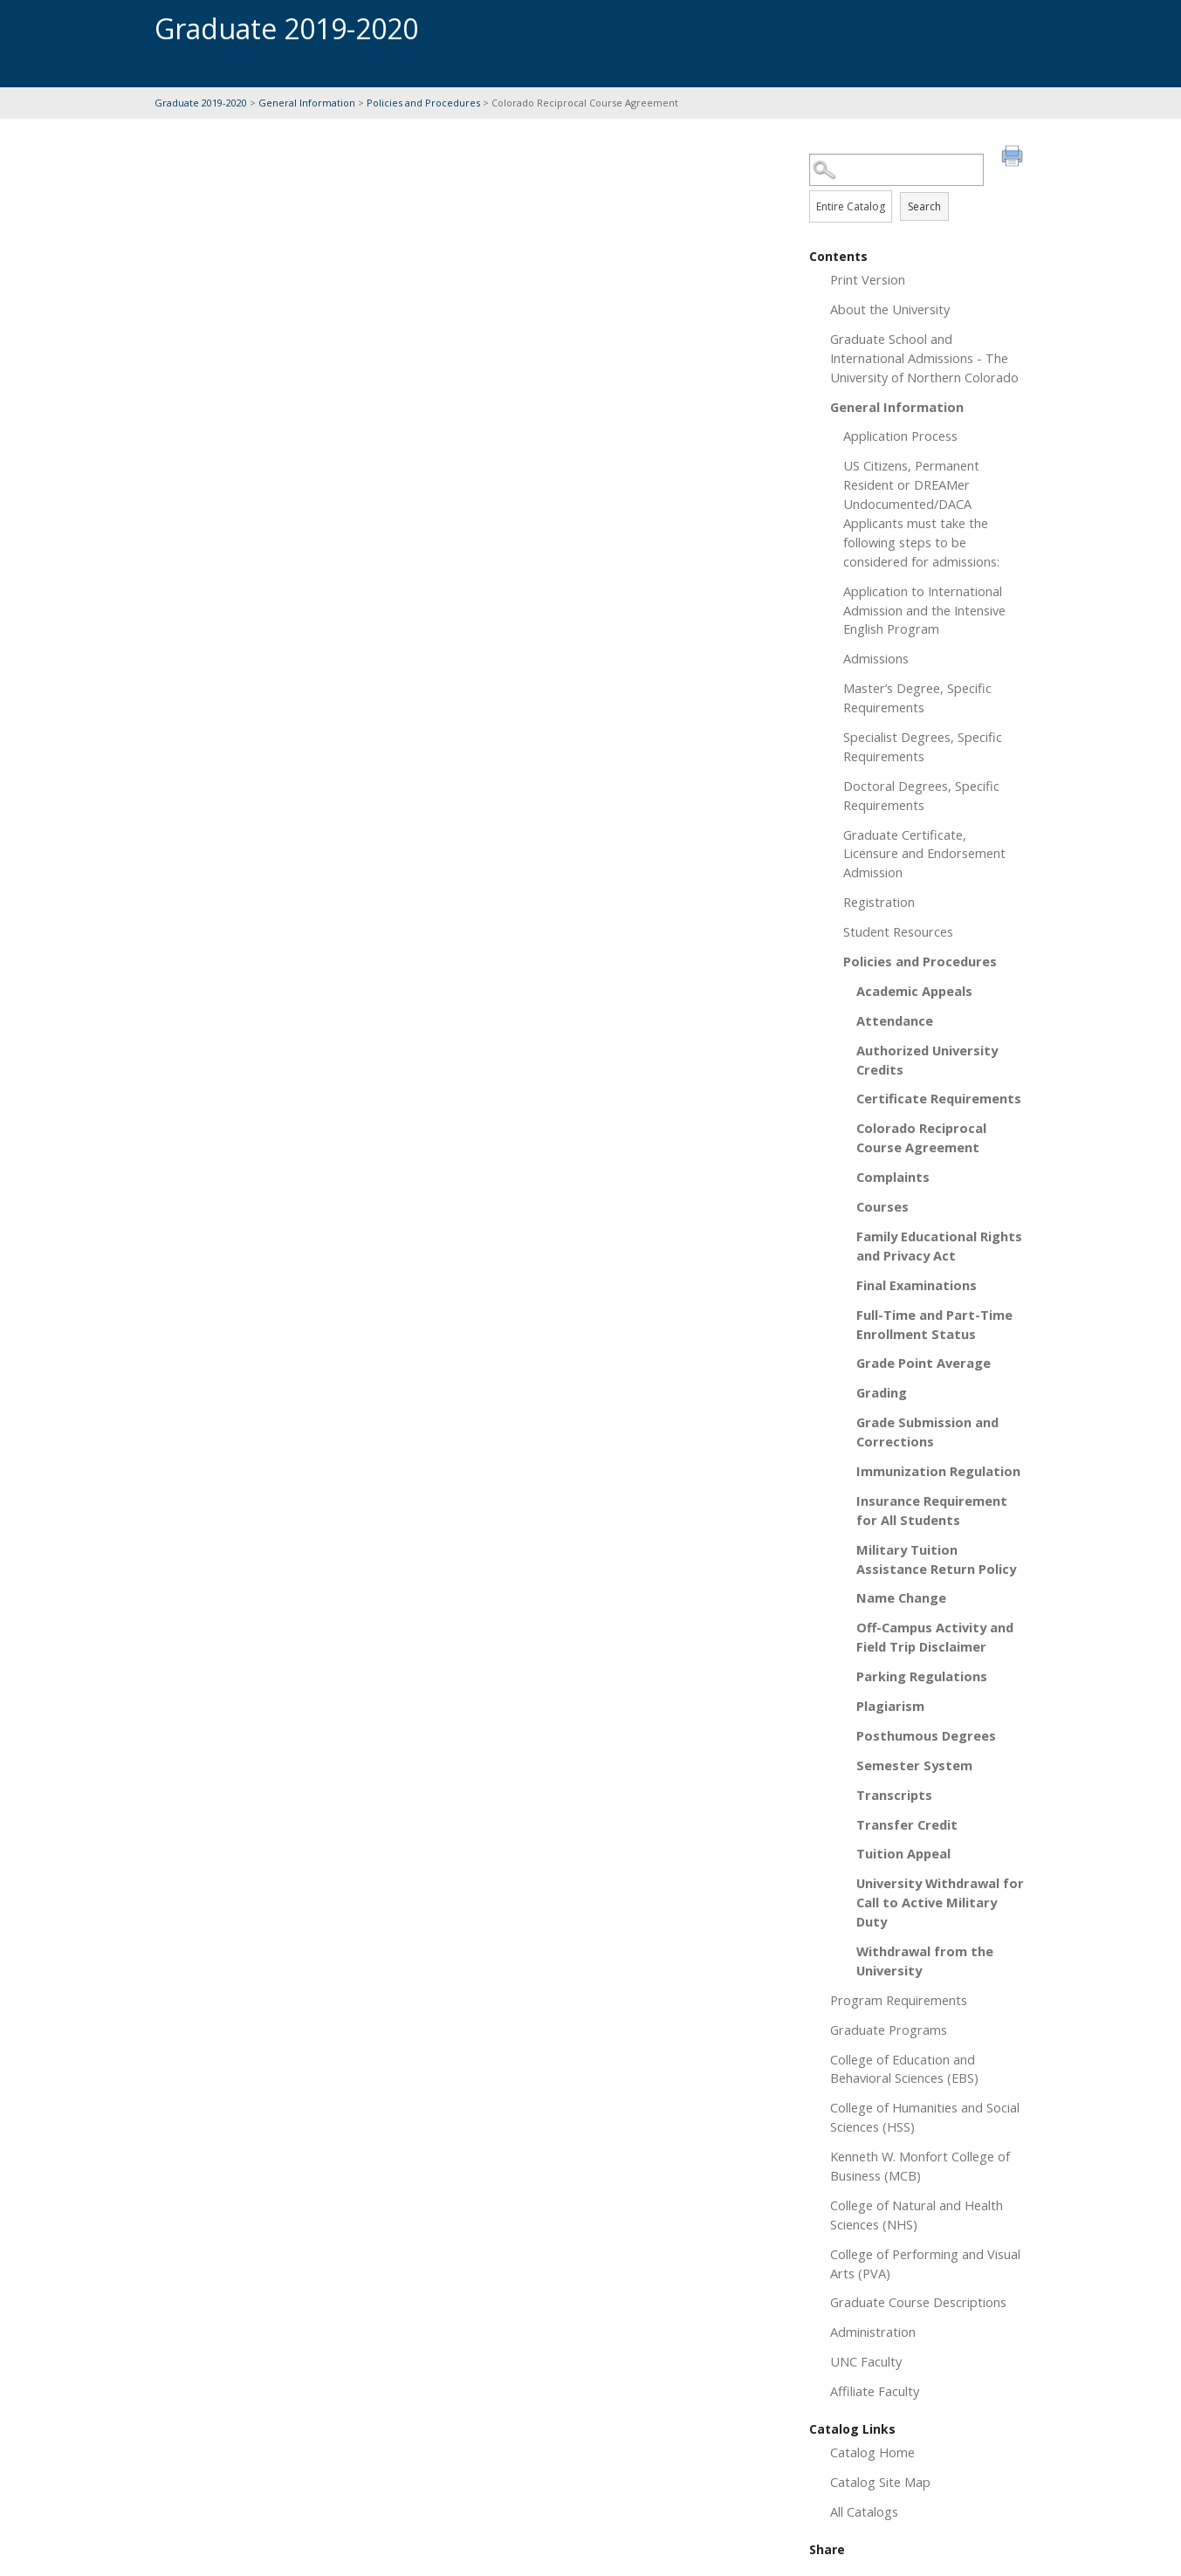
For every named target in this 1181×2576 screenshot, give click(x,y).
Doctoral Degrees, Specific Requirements (921, 795)
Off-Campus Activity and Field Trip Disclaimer (934, 1636)
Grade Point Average (923, 1362)
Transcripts (894, 1794)
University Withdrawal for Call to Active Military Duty (940, 1902)
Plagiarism (890, 1705)
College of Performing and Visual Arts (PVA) (925, 2263)
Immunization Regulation (938, 1471)
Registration (879, 901)
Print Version (867, 279)
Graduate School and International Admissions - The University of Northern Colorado (924, 358)
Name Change (901, 1597)
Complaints (893, 1176)
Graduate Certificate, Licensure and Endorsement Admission (924, 854)
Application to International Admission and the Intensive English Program (924, 610)
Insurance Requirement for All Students (931, 1510)
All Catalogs (864, 2511)
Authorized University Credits (927, 1059)
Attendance (894, 1020)
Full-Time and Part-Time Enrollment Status (934, 1324)
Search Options (918, 186)
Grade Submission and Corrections (927, 1431)
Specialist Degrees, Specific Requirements (922, 746)
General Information (306, 102)
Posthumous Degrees (926, 1735)
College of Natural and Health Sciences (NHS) (916, 2214)
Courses (882, 1206)
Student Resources (898, 931)
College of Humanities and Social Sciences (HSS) (925, 2117)
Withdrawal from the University (924, 1960)
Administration (873, 2331)
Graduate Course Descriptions (918, 2302)
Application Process (900, 435)
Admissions (876, 658)
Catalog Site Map (880, 2481)
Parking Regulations (921, 1676)
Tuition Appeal (903, 1853)
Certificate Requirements (938, 1098)
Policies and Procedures (423, 102)
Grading (881, 1392)
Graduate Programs (888, 2029)
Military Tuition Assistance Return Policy (936, 1559)
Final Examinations (916, 1285)
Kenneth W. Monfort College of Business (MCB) (920, 2165)
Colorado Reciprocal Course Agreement (921, 1137)
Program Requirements (898, 2000)
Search (924, 206)
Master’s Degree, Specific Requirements (917, 697)
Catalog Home (872, 2452)
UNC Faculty (866, 2361)
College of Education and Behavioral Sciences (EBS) (904, 2068)
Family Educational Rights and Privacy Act (939, 1245)
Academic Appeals (914, 990)
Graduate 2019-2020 (200, 102)
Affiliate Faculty (874, 2391)
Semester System (914, 1765)
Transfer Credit (907, 1824)
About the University (890, 309)
